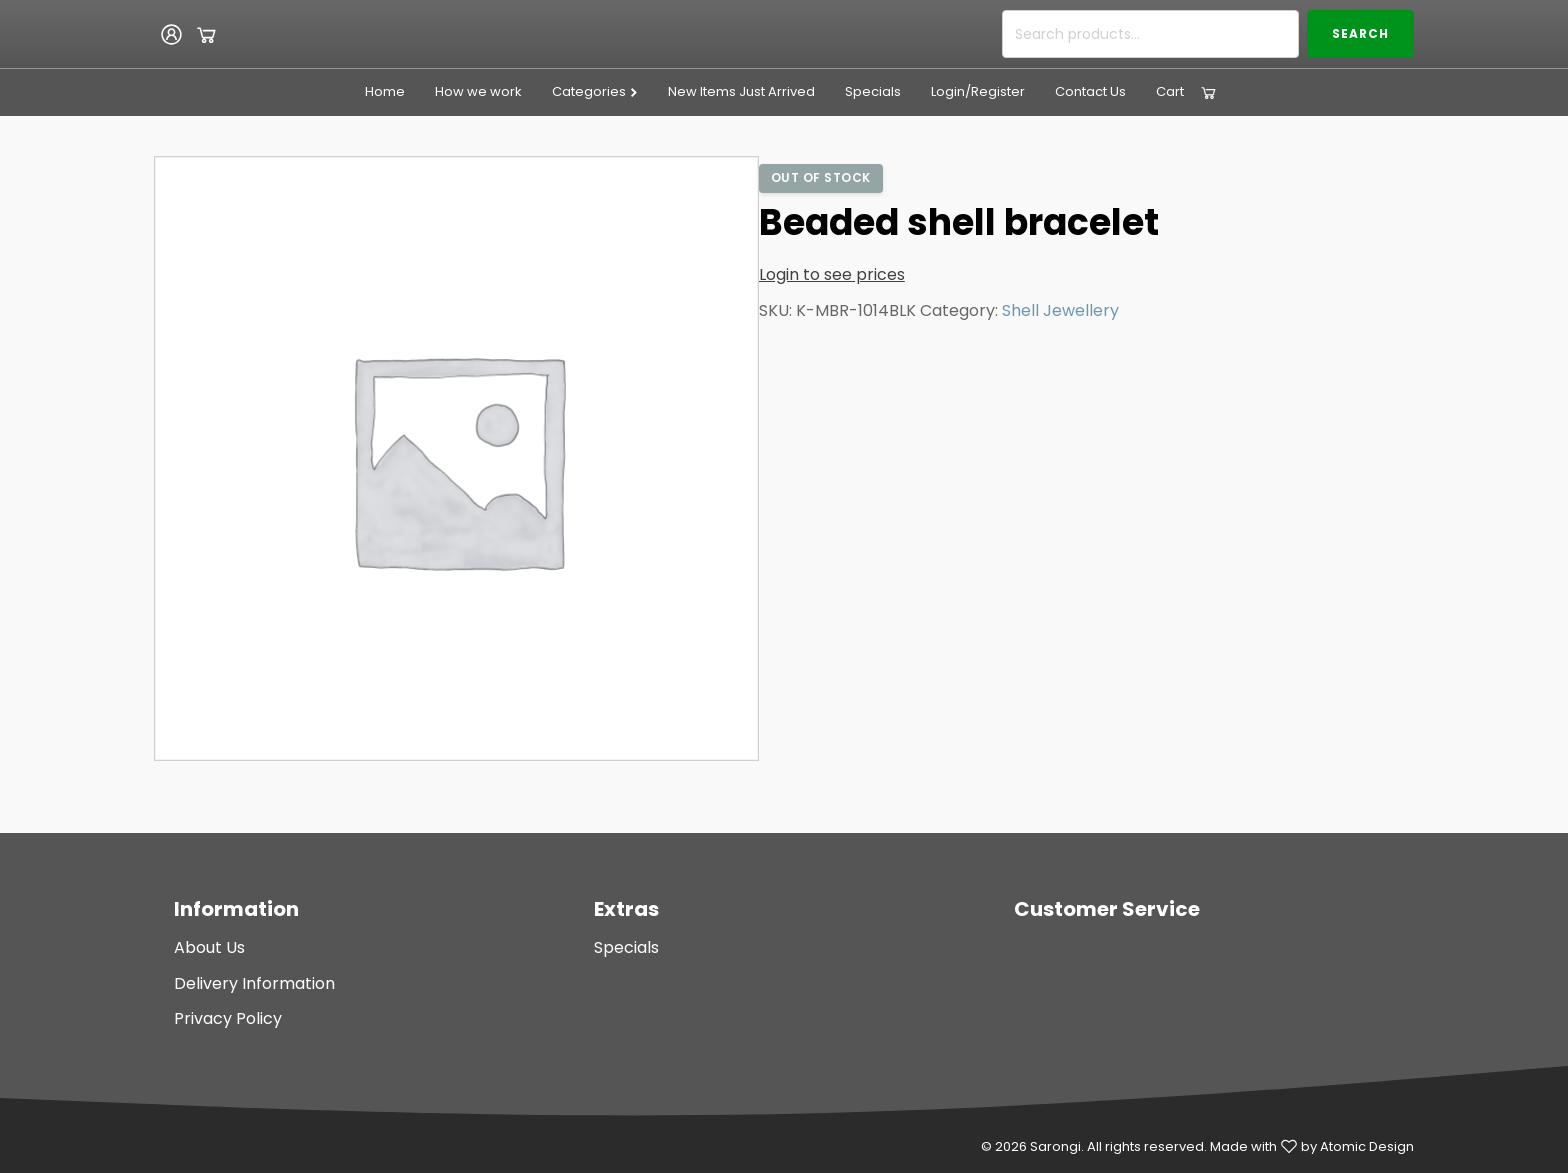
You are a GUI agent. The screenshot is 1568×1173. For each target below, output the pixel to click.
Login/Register (978, 91)
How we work (478, 91)
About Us (209, 947)
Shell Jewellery (1060, 310)
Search (1360, 33)
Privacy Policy (228, 1018)
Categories (595, 91)
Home (385, 91)
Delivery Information (254, 983)
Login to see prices (832, 274)
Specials (873, 91)
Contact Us (1090, 91)
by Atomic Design (1357, 1146)
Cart (1170, 91)
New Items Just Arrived (741, 91)
